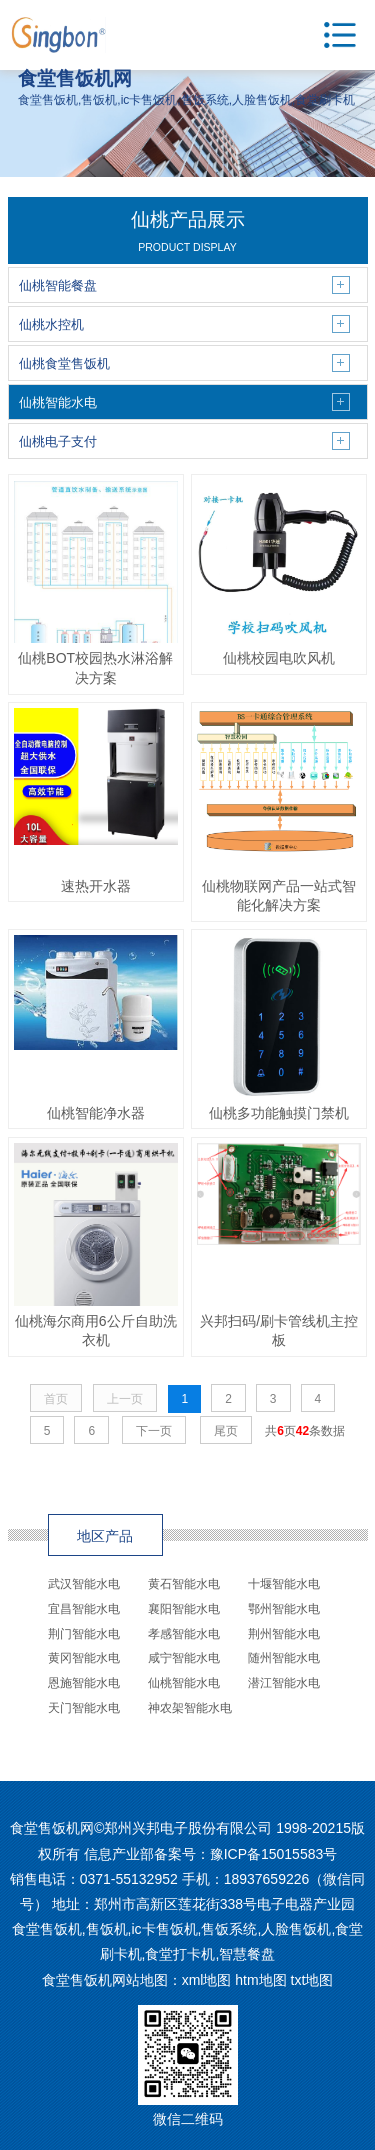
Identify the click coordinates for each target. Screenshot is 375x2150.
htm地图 (260, 1980)
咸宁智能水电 (184, 1658)
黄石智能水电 (184, 1584)
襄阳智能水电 (184, 1609)
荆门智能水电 (84, 1634)
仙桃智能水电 (184, 1683)
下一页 (154, 1431)
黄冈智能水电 (84, 1658)
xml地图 (207, 1980)
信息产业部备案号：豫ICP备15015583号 (211, 1854)
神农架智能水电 (190, 1708)
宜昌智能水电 (84, 1609)
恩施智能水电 (84, 1683)
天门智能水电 (84, 1708)
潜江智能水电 (284, 1683)
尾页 (226, 1431)
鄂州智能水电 (284, 1609)
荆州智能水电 (284, 1634)
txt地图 (312, 1980)
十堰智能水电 (284, 1584)
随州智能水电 (284, 1658)
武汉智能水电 (84, 1584)
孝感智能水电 (184, 1634)
